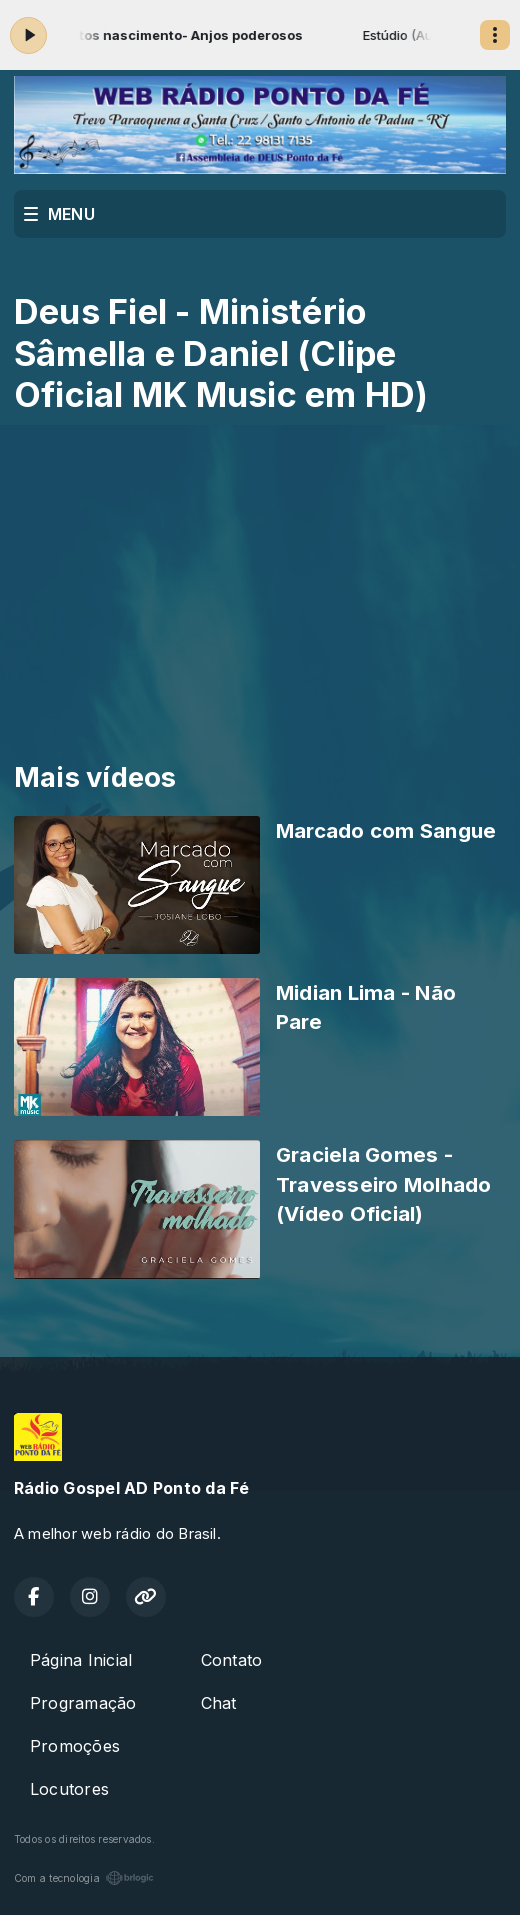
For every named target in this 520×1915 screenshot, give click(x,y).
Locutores (69, 1789)
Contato (232, 1660)
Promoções (75, 1746)
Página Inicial (81, 1660)
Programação (83, 1703)
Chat (219, 1703)
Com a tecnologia (84, 1878)
